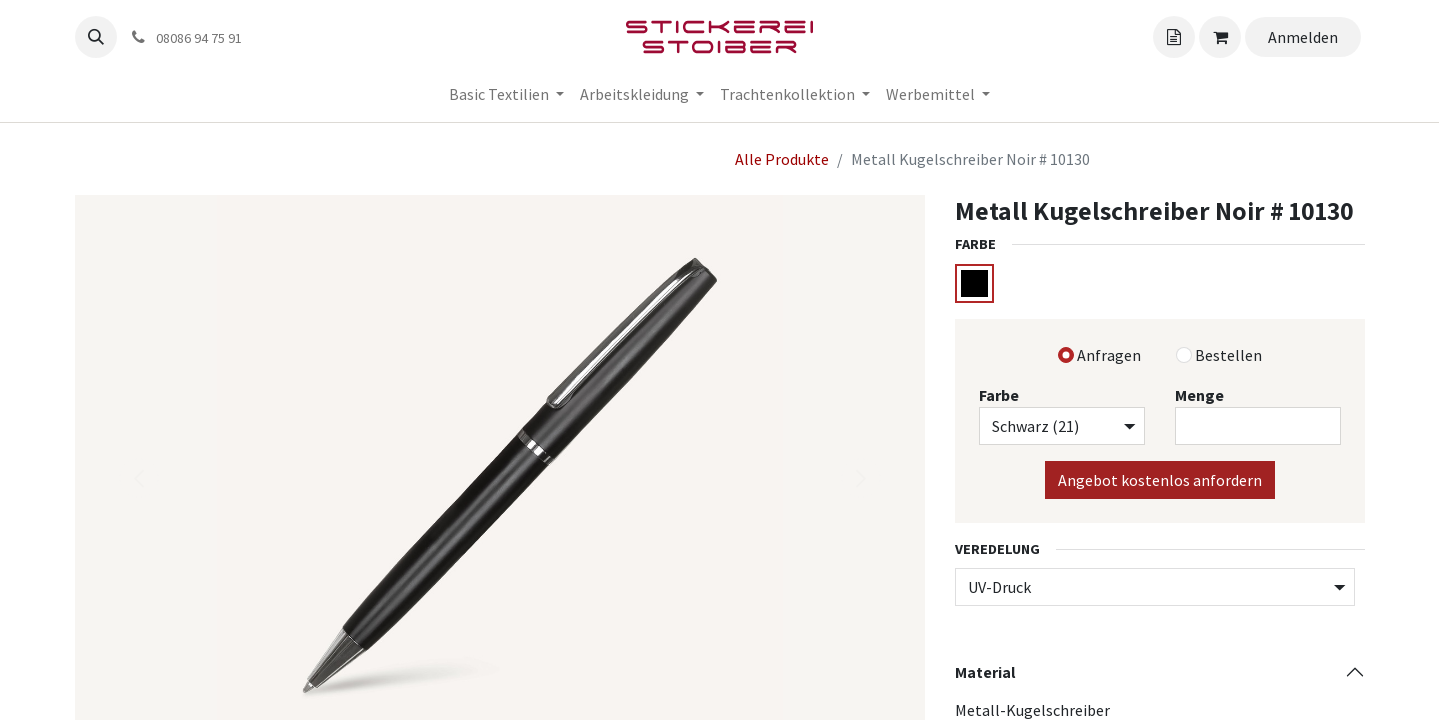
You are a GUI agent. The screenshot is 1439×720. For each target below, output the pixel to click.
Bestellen (1228, 355)
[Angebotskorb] (1174, 37)
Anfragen (1109, 355)
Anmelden (1303, 37)
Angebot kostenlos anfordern (1160, 480)
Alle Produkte (782, 159)
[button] (96, 37)
